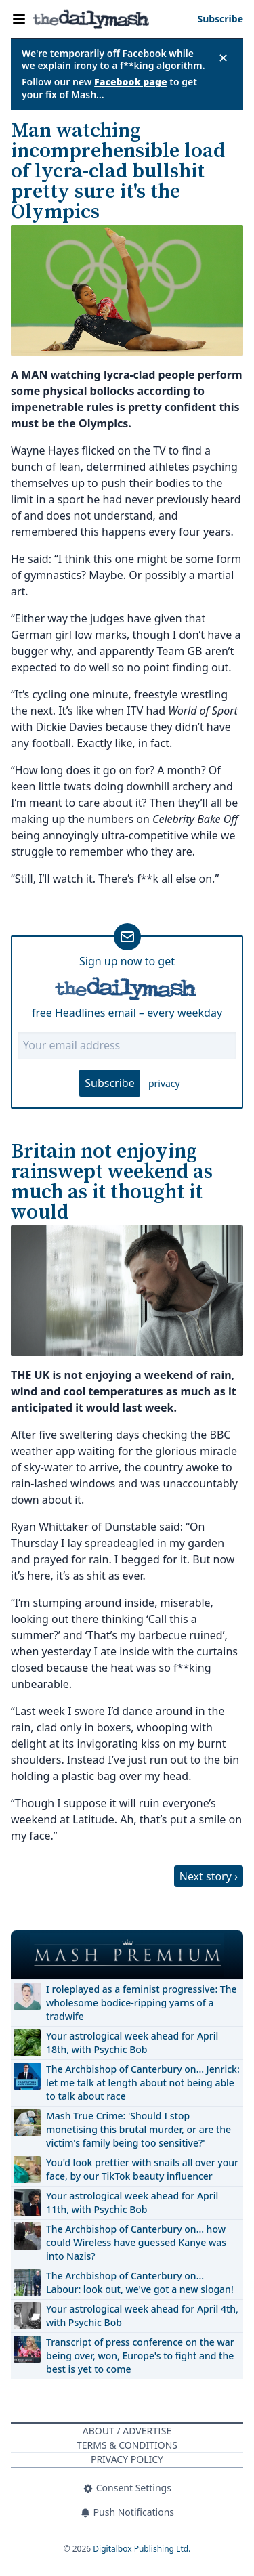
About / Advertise (127, 2430)
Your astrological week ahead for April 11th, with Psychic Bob (132, 2202)
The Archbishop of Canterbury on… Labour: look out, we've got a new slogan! (140, 2282)
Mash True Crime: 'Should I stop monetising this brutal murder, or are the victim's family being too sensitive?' (138, 2129)
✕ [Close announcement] (223, 57)
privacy (164, 1083)
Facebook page (130, 81)
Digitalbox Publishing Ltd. (141, 2548)
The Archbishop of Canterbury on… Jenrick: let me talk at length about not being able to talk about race (143, 2083)
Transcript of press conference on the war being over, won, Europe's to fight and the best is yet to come (140, 2356)
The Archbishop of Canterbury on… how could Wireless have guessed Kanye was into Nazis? (136, 2242)
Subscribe (109, 1083)
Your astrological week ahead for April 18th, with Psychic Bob (132, 2042)
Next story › (208, 1876)
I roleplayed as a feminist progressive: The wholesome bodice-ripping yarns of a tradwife (141, 2003)
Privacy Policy (127, 2459)
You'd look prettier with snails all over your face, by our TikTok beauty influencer (142, 2169)
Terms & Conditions (127, 2444)
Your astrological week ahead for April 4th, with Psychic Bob (142, 2315)
